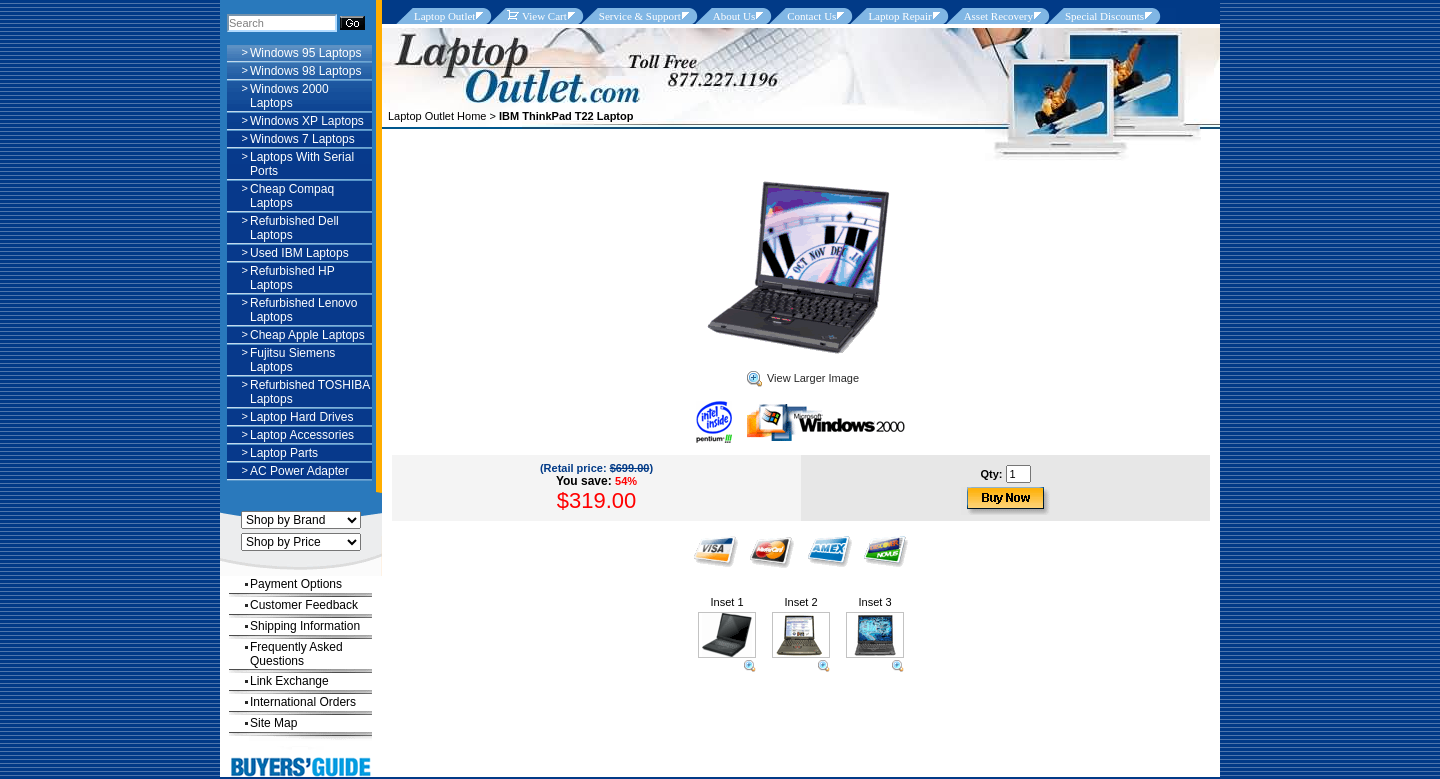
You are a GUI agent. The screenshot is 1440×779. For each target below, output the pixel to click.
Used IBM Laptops (299, 253)
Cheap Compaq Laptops (292, 196)
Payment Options (296, 584)
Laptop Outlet (444, 16)
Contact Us (811, 16)
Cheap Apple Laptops (307, 335)
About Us (734, 16)
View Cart (536, 16)
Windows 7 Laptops (302, 139)
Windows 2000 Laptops (289, 96)
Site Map (273, 723)
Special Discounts (1104, 16)
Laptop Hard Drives (301, 417)
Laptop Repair (899, 16)
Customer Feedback (304, 605)
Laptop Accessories (302, 435)
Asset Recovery (998, 16)
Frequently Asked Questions (296, 654)
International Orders (303, 702)
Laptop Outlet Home (437, 116)
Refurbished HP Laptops (292, 278)
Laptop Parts (284, 453)
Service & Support (640, 16)
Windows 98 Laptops (305, 71)
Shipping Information (305, 626)
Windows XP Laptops (307, 121)
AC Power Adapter (299, 471)
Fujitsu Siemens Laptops (292, 360)
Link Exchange (289, 681)
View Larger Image (803, 378)
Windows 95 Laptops (305, 53)
